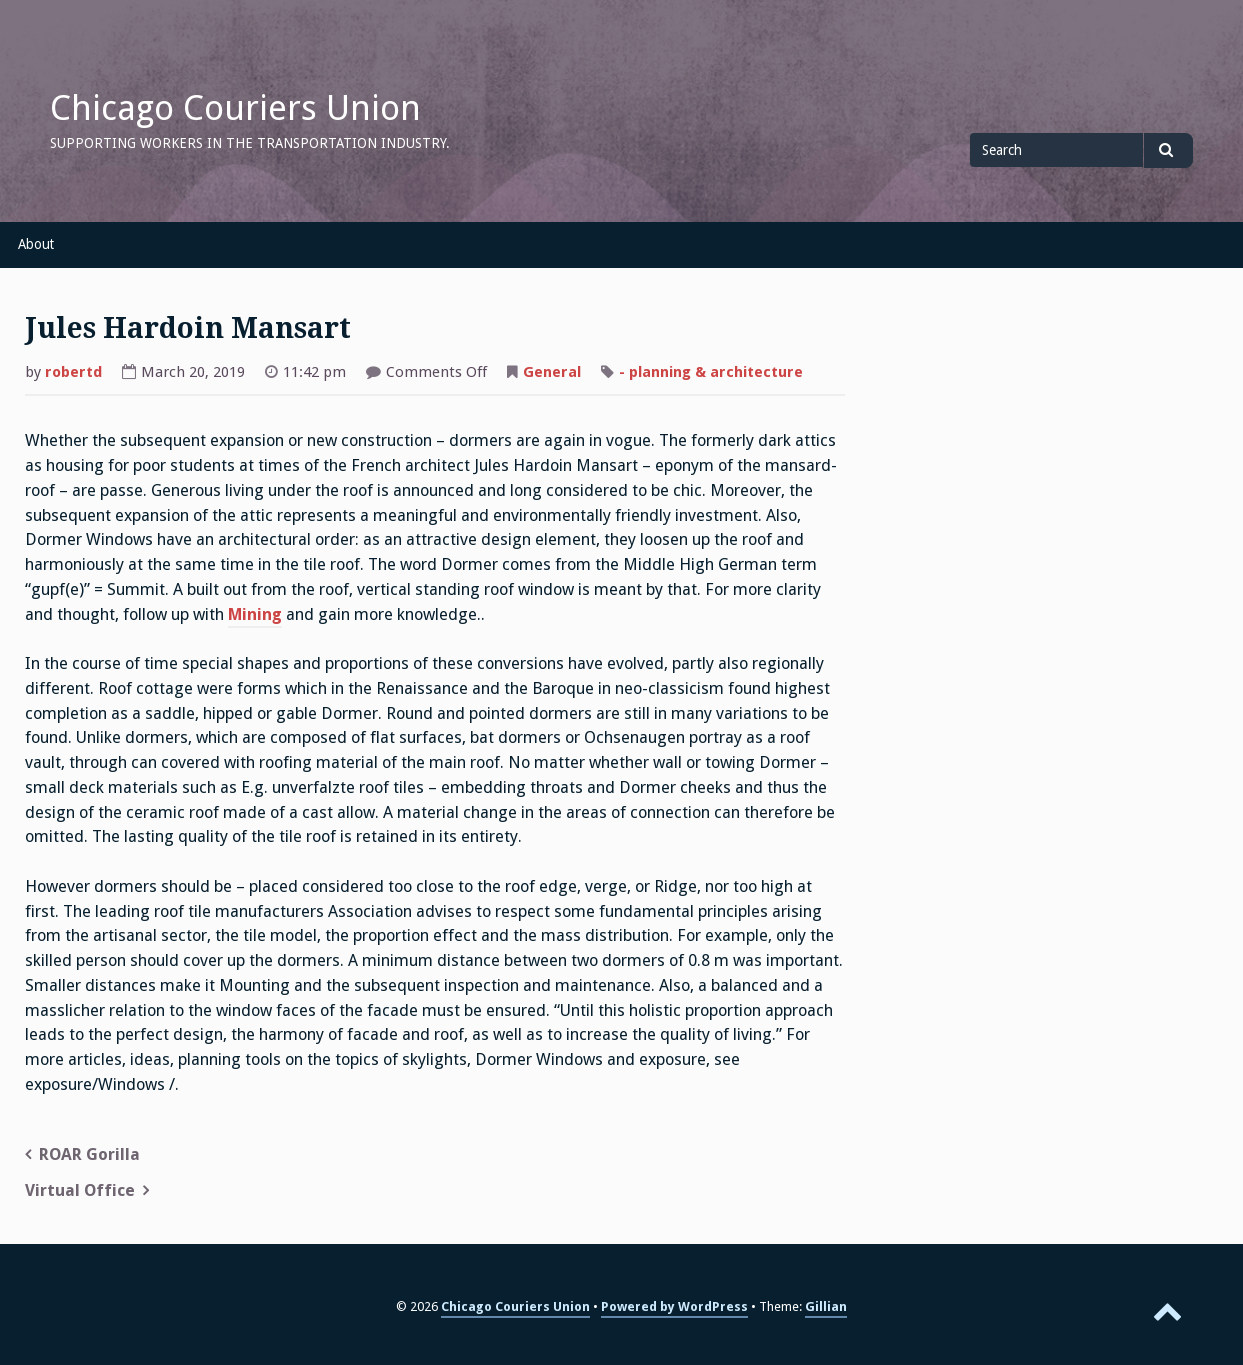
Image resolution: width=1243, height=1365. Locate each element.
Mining (255, 614)
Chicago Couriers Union (235, 108)
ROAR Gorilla (89, 1154)
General (552, 372)
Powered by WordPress (674, 1306)
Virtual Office (80, 1190)
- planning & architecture (711, 372)
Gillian (826, 1306)
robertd (73, 372)
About (36, 244)
